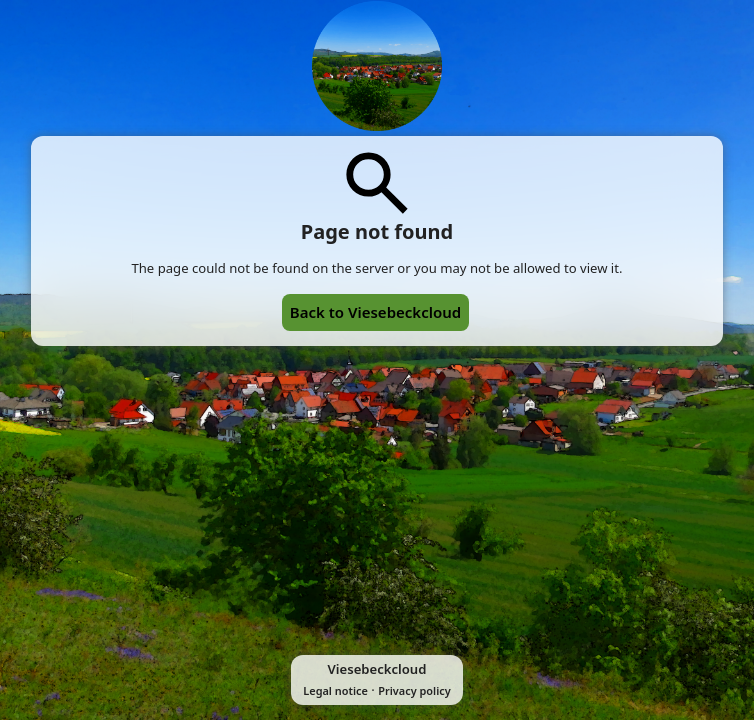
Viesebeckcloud (377, 669)
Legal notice (335, 690)
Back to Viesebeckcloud (375, 312)
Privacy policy (414, 690)
